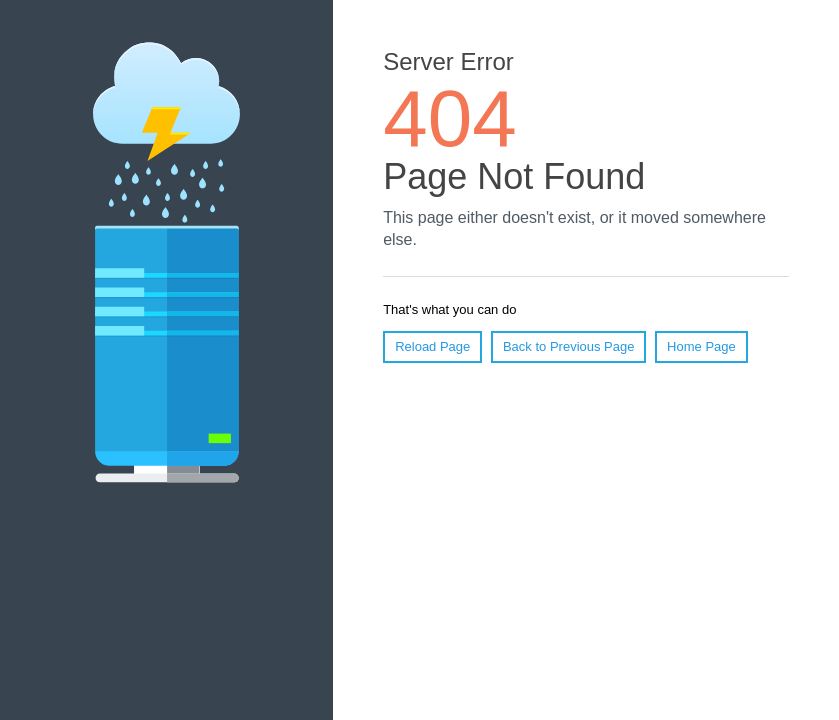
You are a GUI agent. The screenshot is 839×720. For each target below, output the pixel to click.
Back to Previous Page (569, 346)
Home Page (701, 346)
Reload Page (432, 346)
